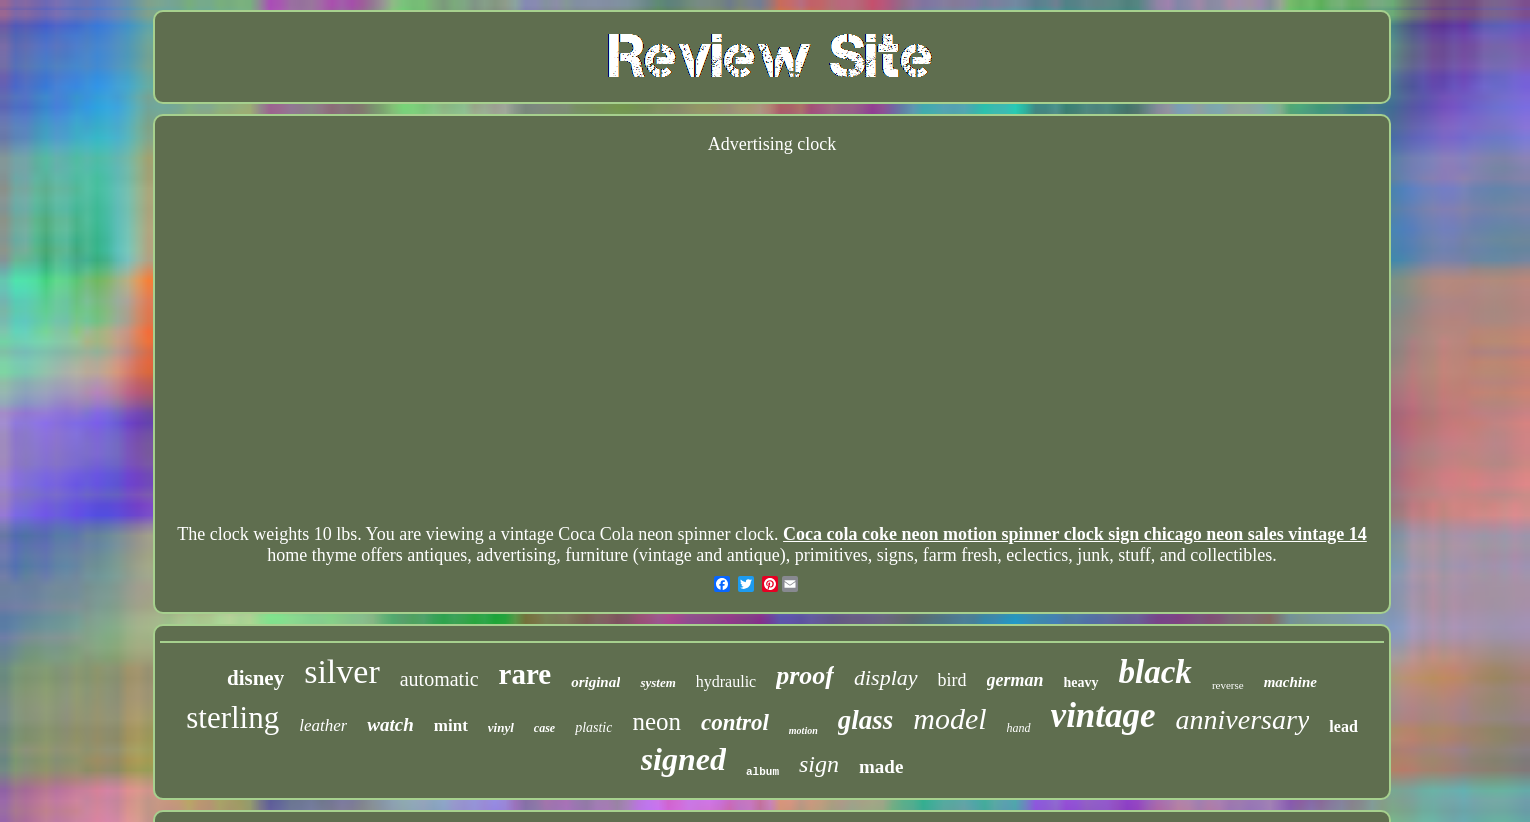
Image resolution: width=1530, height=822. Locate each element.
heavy (1081, 682)
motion (803, 730)
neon (656, 721)
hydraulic (726, 681)
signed (683, 759)
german (1015, 680)
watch (390, 724)
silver (342, 671)
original (595, 682)
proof (805, 675)
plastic (593, 727)
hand (1019, 728)
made (881, 766)
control (735, 722)
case (544, 728)
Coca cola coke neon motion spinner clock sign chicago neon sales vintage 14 (1075, 534)
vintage (1103, 715)
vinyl (501, 727)
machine (1290, 682)
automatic (439, 679)
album (762, 772)
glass (866, 720)
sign (819, 764)
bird (952, 680)
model (949, 718)
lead (1343, 726)
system (657, 682)
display (886, 677)
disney (255, 678)
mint (451, 725)
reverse (1228, 685)
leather (323, 725)
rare (525, 674)
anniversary (1243, 719)
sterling (232, 717)
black (1155, 672)
